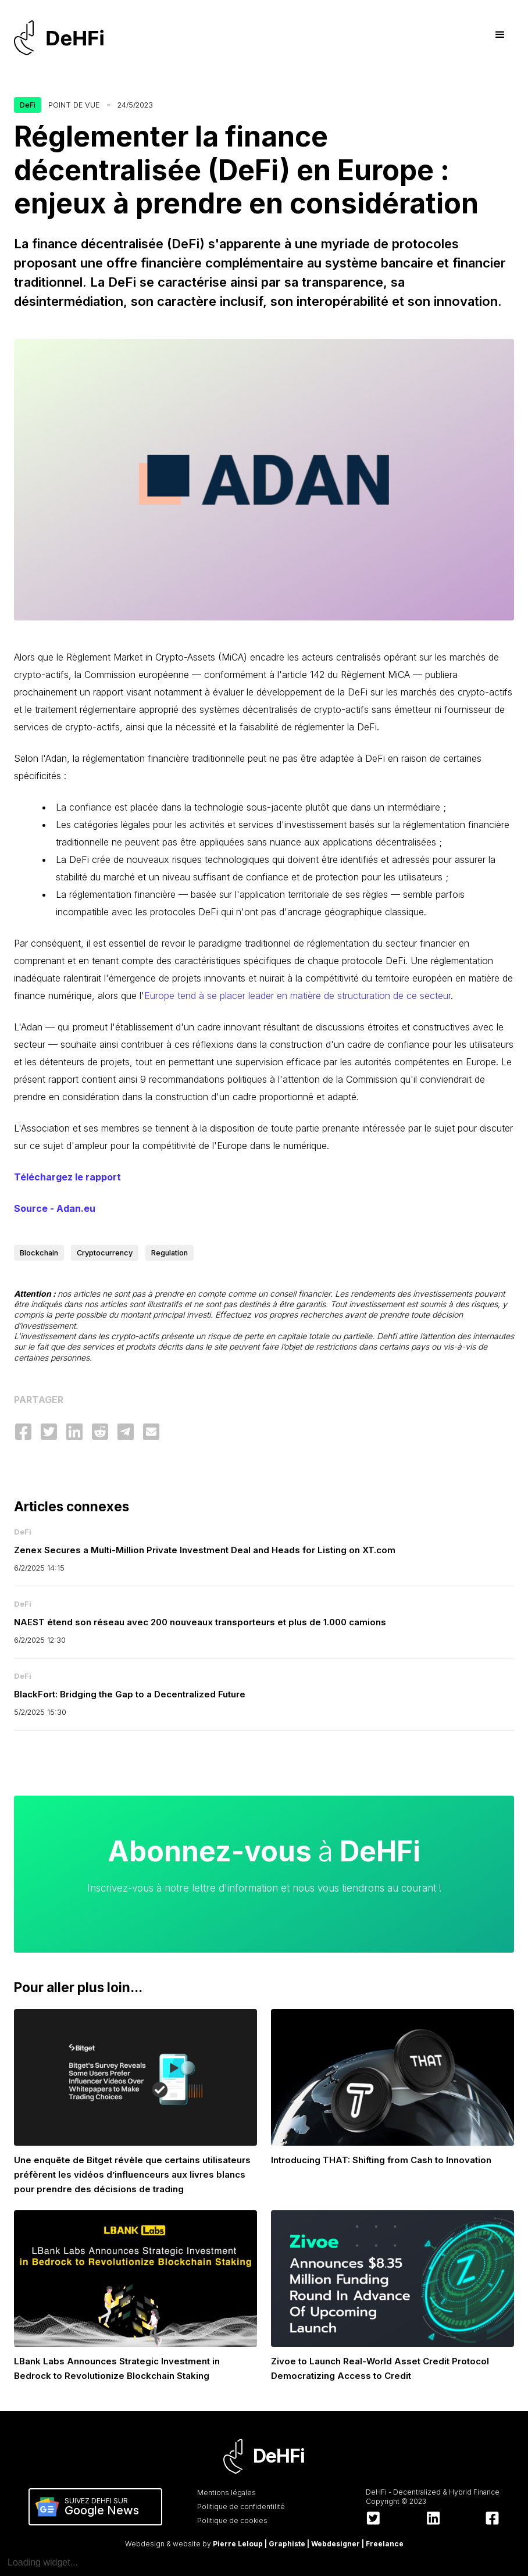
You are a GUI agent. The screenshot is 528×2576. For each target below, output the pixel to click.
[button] (500, 35)
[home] (64, 37)
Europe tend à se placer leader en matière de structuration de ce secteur (297, 995)
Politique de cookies (232, 2520)
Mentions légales (226, 2492)
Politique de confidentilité (241, 2506)
